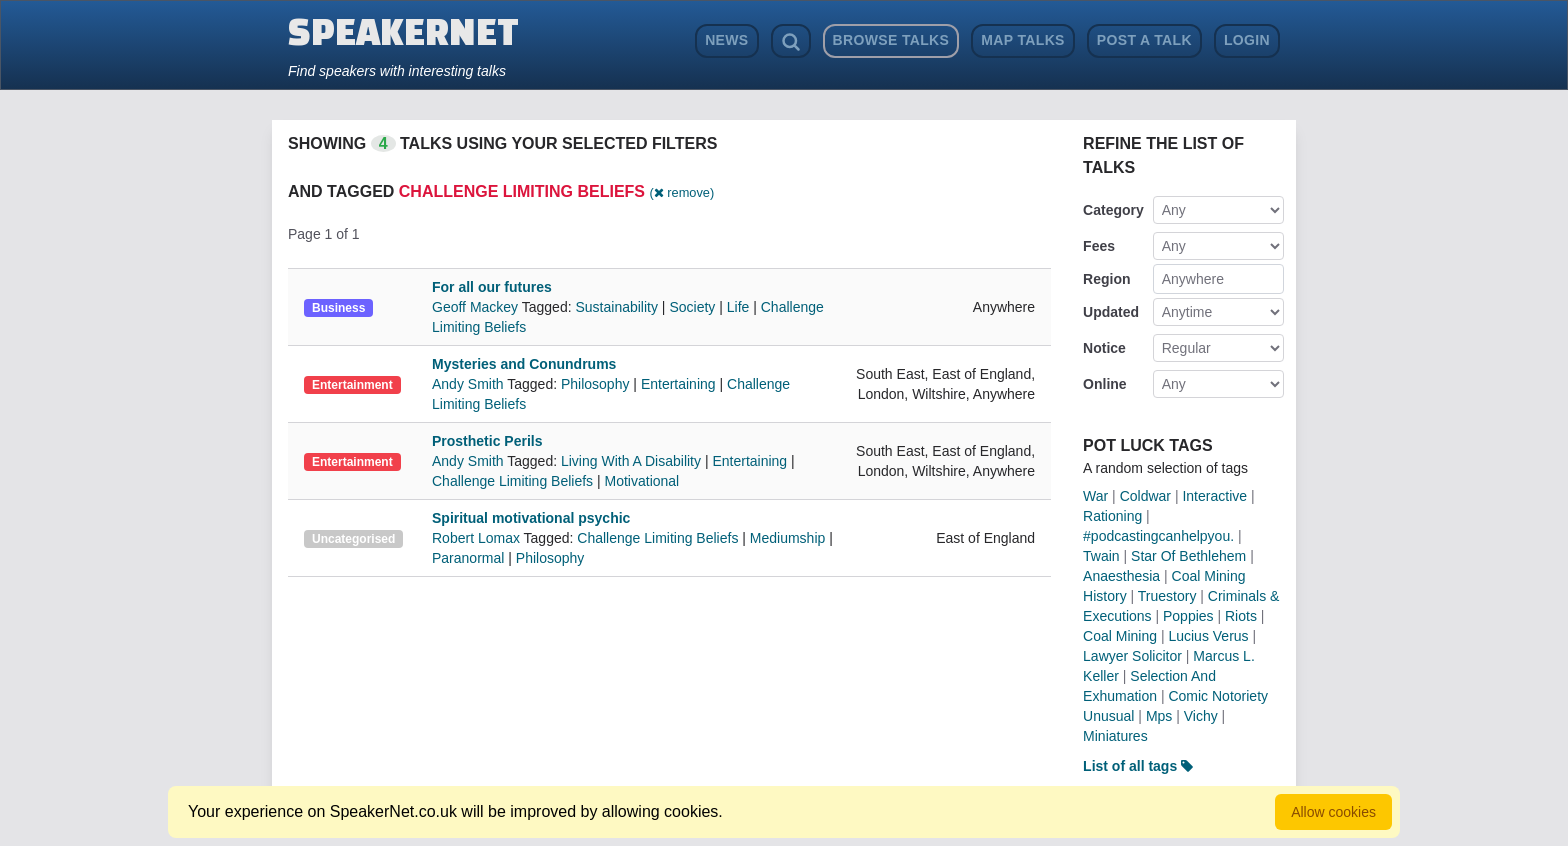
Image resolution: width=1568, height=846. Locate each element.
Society (692, 307)
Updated (1111, 312)
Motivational (642, 481)
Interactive (1214, 496)
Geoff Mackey (477, 307)
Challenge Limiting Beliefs (512, 481)
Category (1113, 210)
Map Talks (1023, 40)
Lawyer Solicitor (1132, 656)
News (726, 40)
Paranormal (468, 558)
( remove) (681, 192)
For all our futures (492, 287)
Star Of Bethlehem (1188, 556)
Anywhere (1193, 279)
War (1095, 496)
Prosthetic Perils (487, 441)
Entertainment (352, 385)
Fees (1099, 246)
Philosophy (595, 384)
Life (738, 307)
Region (1106, 279)
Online (1105, 384)
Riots (1241, 616)
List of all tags (1138, 766)
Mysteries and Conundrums (524, 364)
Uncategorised (353, 539)
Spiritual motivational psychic (531, 518)
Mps (1159, 716)
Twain (1101, 556)
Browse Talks (891, 40)
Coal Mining (1120, 636)
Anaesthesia (1121, 576)
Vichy (1201, 716)
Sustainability (616, 307)
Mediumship (787, 538)
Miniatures (1115, 736)
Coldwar (1145, 496)
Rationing (1112, 516)
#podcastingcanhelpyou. (1158, 536)
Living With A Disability (631, 461)
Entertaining (678, 384)
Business (338, 308)
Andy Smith (469, 384)
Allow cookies (1333, 812)
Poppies (1188, 616)
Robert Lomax (478, 538)
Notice (1104, 348)
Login (1247, 40)
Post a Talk (1144, 40)
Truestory (1167, 596)
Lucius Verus (1208, 636)
